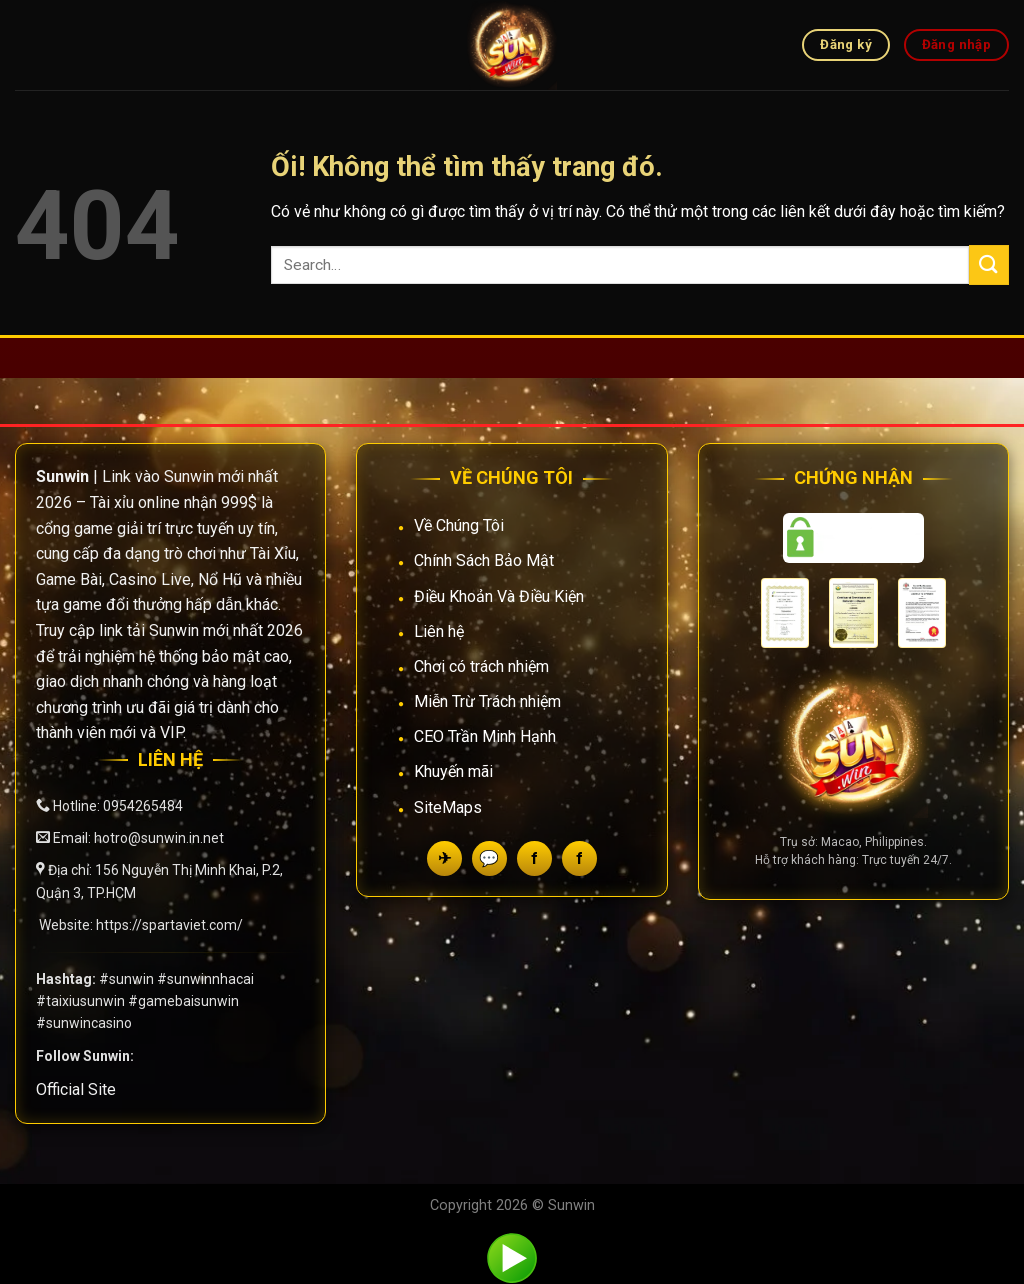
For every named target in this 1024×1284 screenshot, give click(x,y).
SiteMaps (448, 807)
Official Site (76, 1089)
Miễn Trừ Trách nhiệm (487, 701)
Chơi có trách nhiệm (481, 666)
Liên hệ (439, 631)
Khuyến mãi (453, 771)
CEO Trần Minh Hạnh (485, 736)
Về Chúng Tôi (459, 525)
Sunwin (571, 1205)
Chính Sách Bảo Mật (484, 560)
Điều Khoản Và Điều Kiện (499, 596)
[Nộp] (989, 264)
